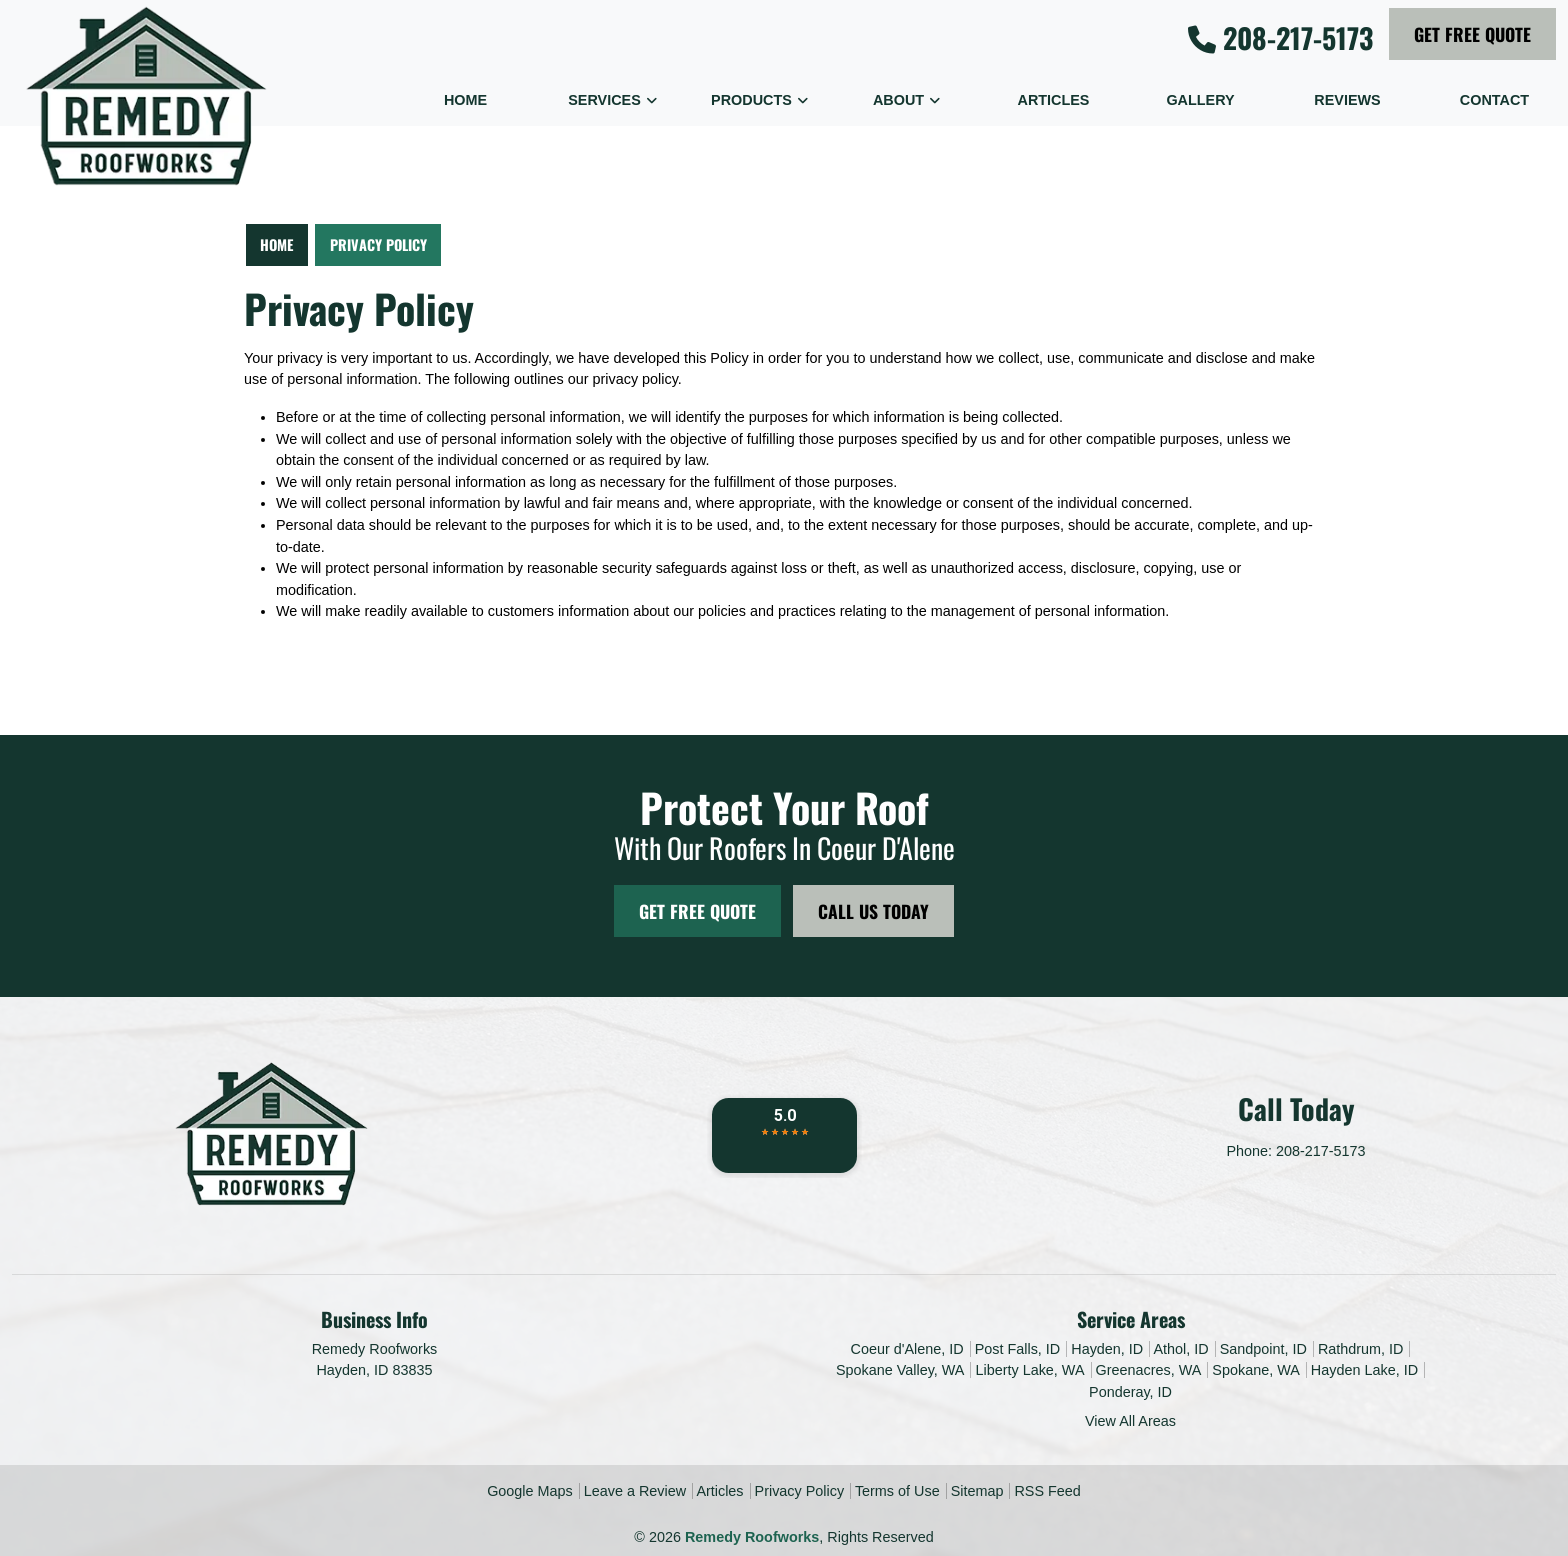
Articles (719, 1491)
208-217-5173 (1280, 37)
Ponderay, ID (1130, 1392)
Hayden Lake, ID (1364, 1370)
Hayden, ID (1107, 1349)
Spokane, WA (1255, 1370)
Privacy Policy (378, 244)
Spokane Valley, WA (900, 1370)
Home (276, 244)
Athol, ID (1180, 1349)
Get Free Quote (1472, 34)
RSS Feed (1047, 1491)
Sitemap (977, 1491)
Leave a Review (635, 1491)
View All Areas (1130, 1421)
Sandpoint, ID (1263, 1349)
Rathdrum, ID (1361, 1349)
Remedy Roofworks (752, 1537)
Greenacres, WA (1149, 1370)
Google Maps (530, 1491)
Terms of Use (897, 1491)
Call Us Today (873, 911)
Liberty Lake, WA (1029, 1370)
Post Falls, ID (1018, 1349)
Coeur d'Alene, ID (907, 1349)
